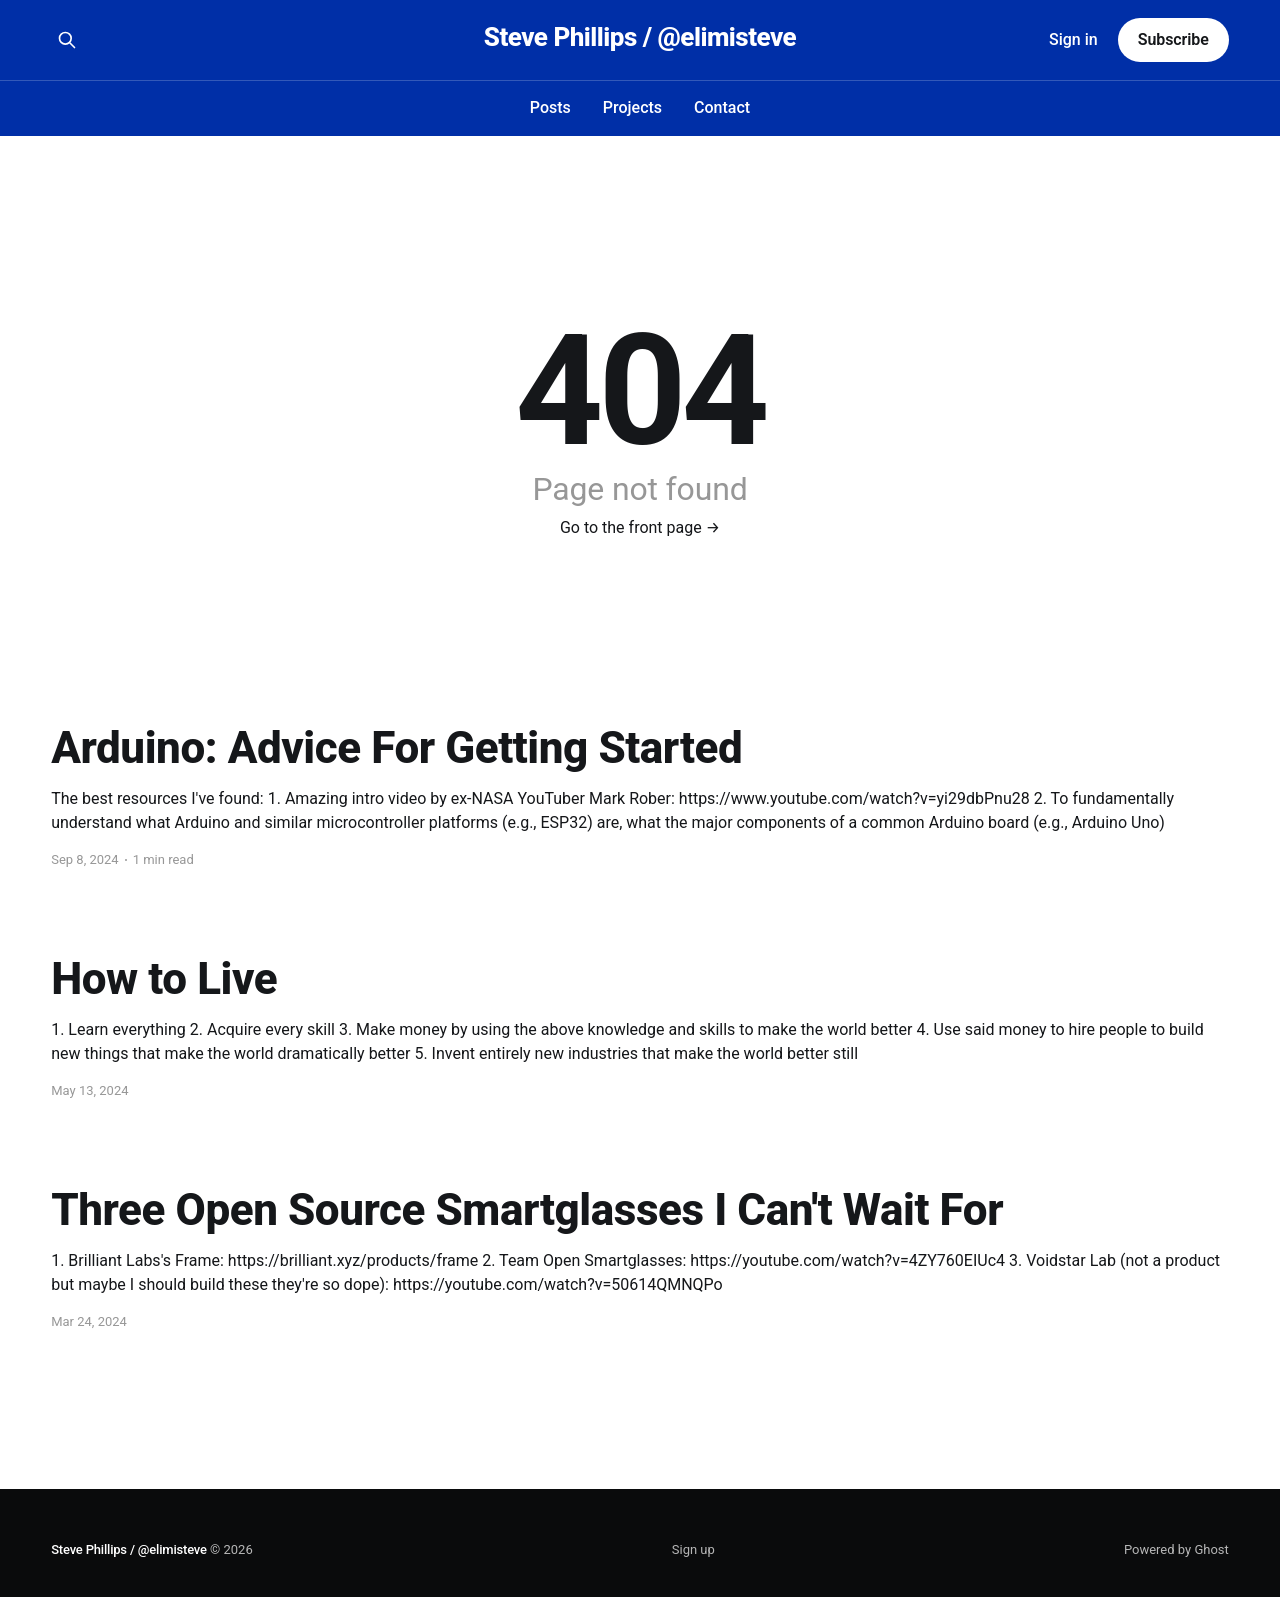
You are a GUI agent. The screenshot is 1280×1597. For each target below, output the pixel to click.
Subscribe (1173, 39)
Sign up (693, 1549)
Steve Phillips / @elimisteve (640, 37)
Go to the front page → (640, 527)
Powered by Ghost (1176, 1549)
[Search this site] (67, 40)
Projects (632, 107)
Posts (550, 107)
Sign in (1073, 39)
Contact (722, 107)
